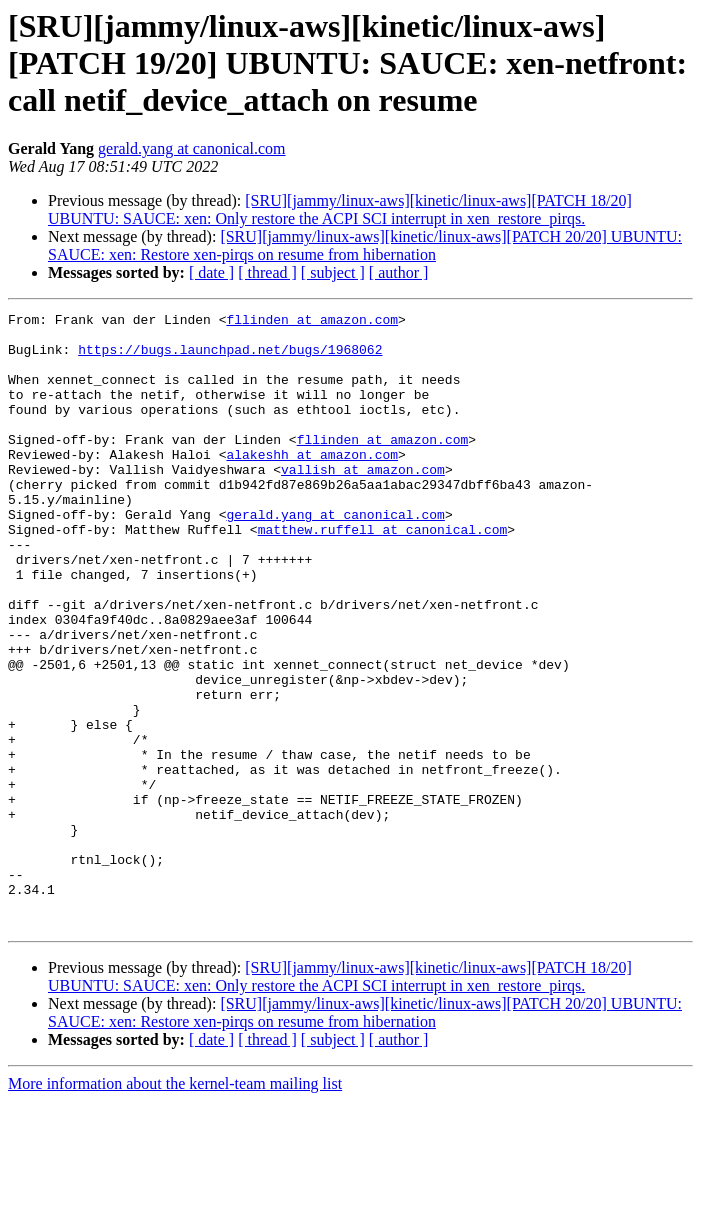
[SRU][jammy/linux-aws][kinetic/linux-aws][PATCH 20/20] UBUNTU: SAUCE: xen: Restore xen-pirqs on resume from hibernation (365, 245)
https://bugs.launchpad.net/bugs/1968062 (230, 358)
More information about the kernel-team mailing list (175, 1206)
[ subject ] (333, 272)
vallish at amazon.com (363, 502)
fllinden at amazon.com (312, 322)
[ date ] (211, 272)
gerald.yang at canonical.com (191, 148)
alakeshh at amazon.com (312, 484)
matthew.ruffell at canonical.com (383, 574)
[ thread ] (267, 272)
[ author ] (399, 272)
